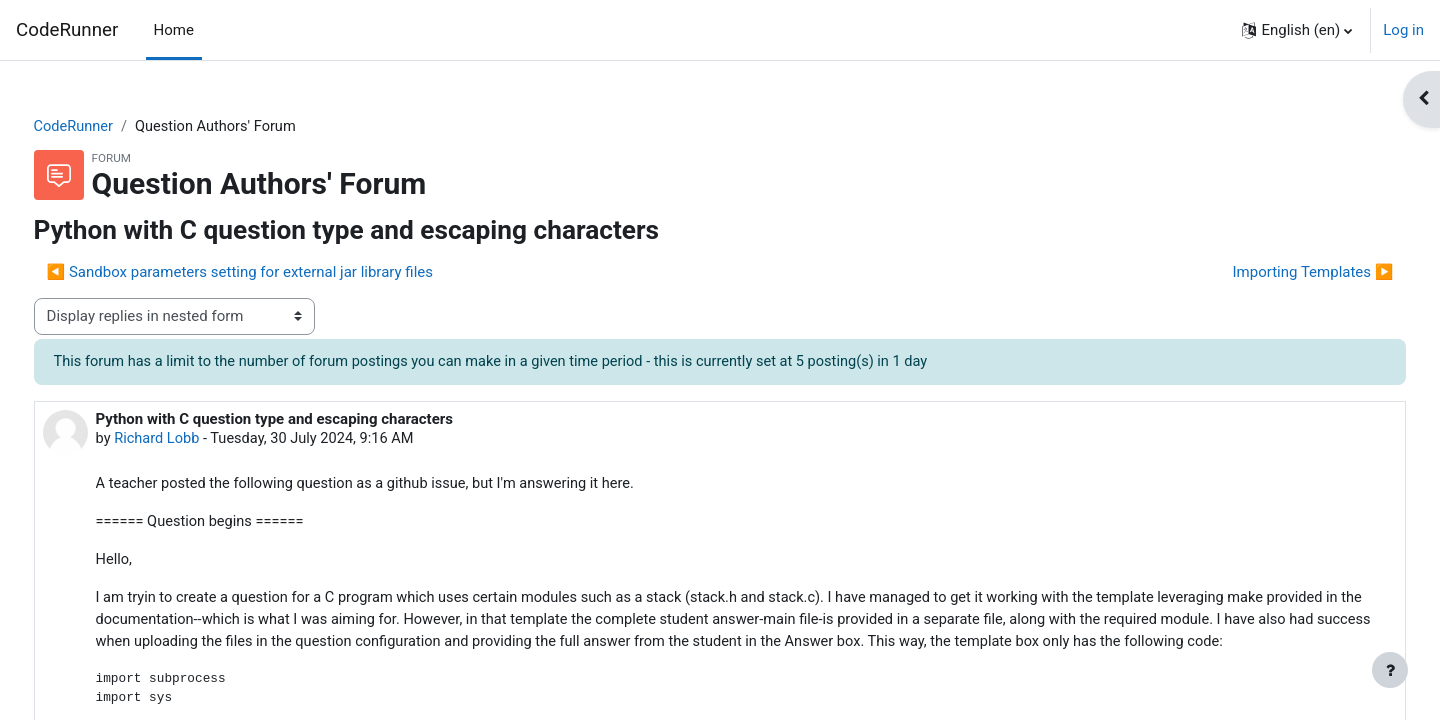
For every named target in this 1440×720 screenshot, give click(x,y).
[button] (1297, 30)
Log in (1403, 30)
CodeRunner (67, 30)
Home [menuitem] (174, 30)
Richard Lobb (196, 440)
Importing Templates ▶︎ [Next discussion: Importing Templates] (1275, 273)
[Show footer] (1390, 670)
